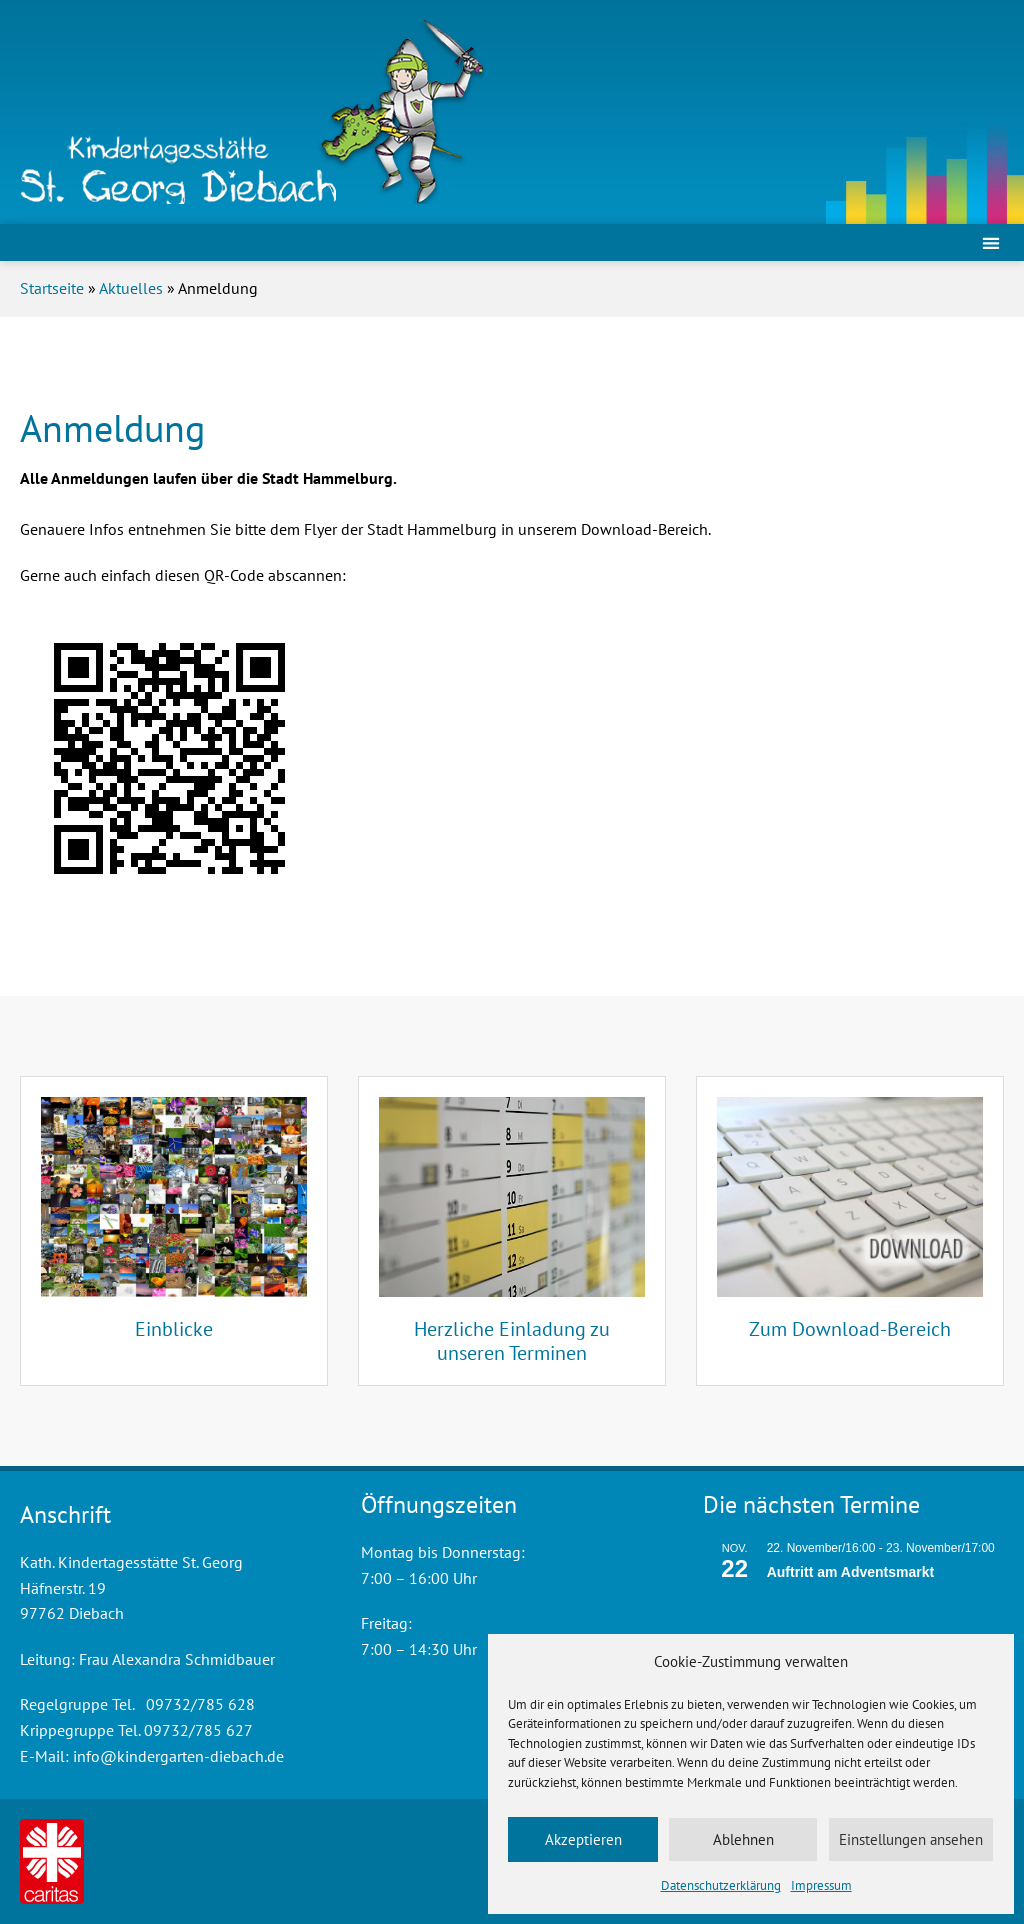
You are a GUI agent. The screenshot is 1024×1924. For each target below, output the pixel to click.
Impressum (821, 1885)
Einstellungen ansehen (911, 1839)
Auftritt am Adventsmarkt (851, 1572)
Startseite (52, 288)
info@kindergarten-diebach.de (178, 1756)
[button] (990, 242)
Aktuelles (131, 288)
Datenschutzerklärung (721, 1885)
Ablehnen (743, 1839)
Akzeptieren (583, 1839)
